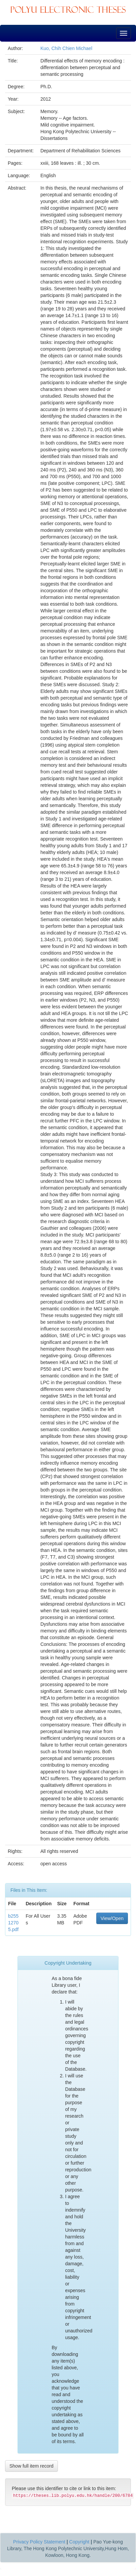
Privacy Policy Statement (39, 2541)
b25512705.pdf (13, 1922)
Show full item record (31, 2466)
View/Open (112, 1918)
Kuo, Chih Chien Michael (66, 48)
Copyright (79, 2541)
